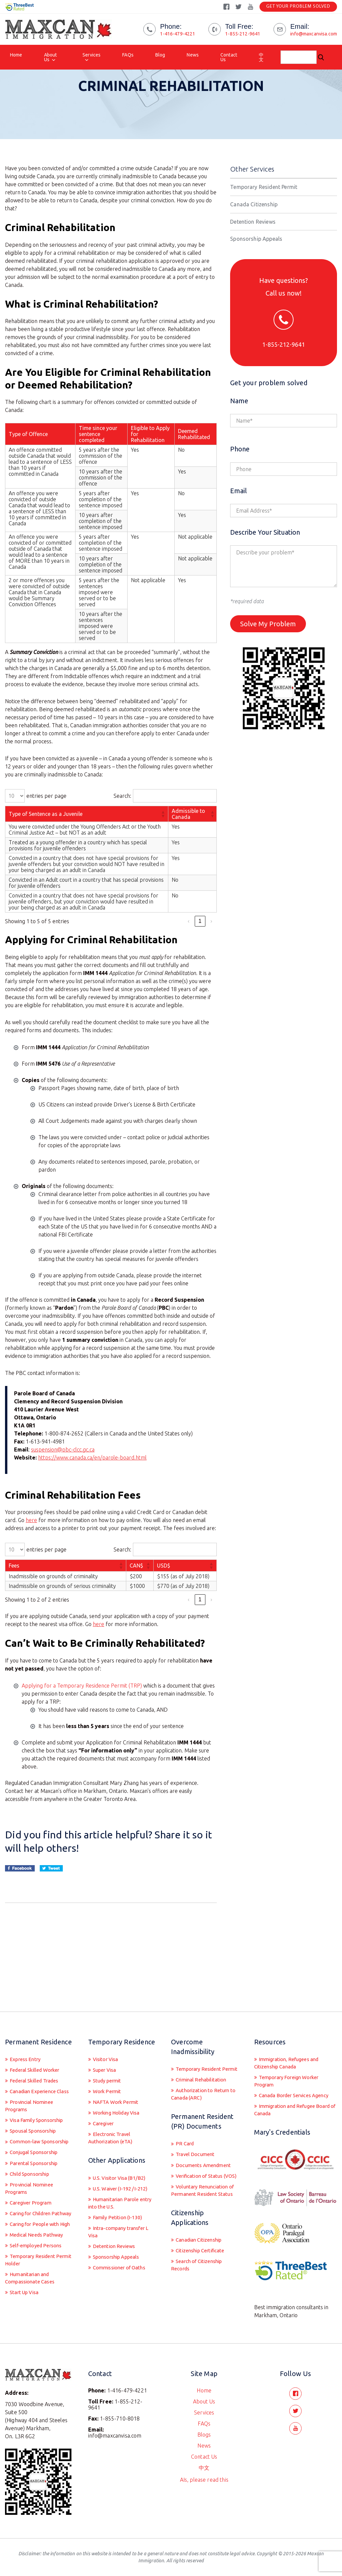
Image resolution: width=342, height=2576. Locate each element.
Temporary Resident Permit (263, 213)
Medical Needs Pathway (39, 2249)
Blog (160, 55)
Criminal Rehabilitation (203, 2060)
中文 (261, 57)
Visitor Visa (107, 2031)
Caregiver (104, 2099)
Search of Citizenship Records (199, 2268)
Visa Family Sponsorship (39, 2104)
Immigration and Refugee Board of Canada (288, 2093)
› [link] (211, 947)
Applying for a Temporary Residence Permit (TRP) (82, 1711)
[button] (163, 840)
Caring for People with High (34, 2234)
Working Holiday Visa (119, 2087)
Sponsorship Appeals (256, 264)
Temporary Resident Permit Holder (32, 2276)
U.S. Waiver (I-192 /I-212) (123, 2166)
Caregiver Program (32, 2199)
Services (91, 55)
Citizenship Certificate (202, 2253)
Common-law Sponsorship (24, 2130)
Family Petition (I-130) (119, 2197)
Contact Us (228, 57)
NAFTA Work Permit (117, 2076)
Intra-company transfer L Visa (121, 2213)
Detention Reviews (253, 247)
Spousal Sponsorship (35, 2115)
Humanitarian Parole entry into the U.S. (116, 2182)
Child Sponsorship (32, 2168)
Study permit (108, 2053)
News (193, 55)
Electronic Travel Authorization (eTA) (112, 2114)
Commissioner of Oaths (122, 2251)
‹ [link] (188, 947)
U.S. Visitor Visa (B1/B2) (122, 2155)
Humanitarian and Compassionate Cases (32, 2295)
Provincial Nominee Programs (31, 2088)
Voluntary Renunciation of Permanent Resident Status (202, 2187)
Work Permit (108, 2065)
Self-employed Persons (37, 2261)
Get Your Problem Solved (298, 6)
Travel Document (196, 2137)
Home (16, 55)
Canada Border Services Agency (286, 2073)
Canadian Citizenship (201, 2242)
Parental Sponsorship (36, 2157)
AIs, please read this (204, 2476)
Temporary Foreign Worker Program (290, 2054)
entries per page (46, 822)
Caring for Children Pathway (31, 2215)
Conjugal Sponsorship (36, 2146)
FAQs (128, 55)
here (31, 1546)
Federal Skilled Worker (37, 2042)
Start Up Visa (26, 2311)
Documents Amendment (205, 2148)
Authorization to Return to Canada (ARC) (203, 2075)
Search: (122, 822)
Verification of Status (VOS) (200, 2164)
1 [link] (199, 947)
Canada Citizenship (254, 230)
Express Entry (26, 2031)
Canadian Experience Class (33, 2069)
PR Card (185, 2126)
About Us (50, 57)
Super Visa (106, 2042)
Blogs (204, 2431)
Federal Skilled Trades (36, 2053)
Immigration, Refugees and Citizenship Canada (290, 2035)
